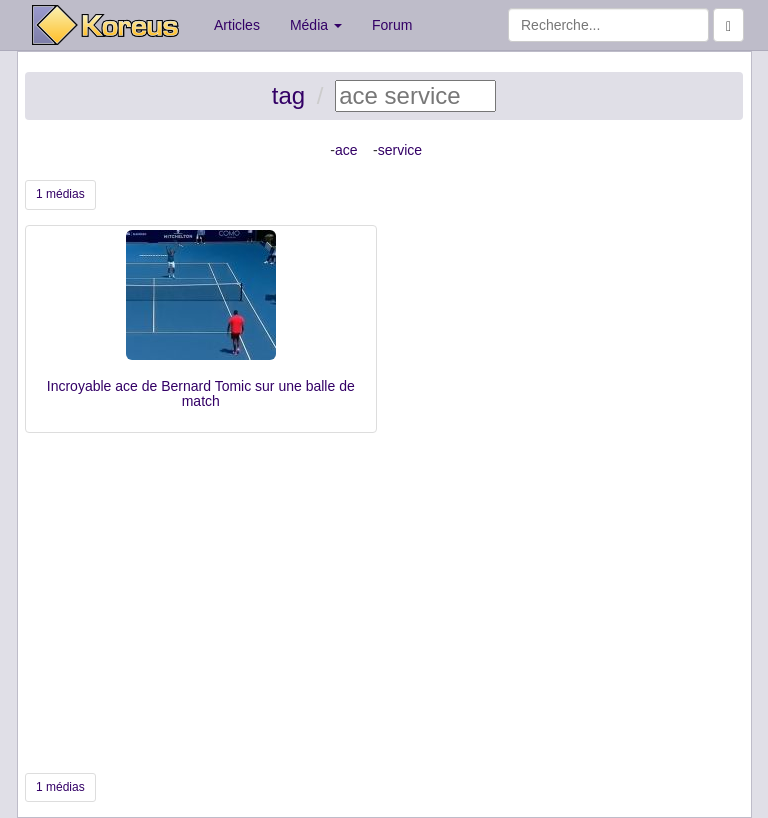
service (400, 150)
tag (288, 95)
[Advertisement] (384, 603)
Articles (237, 25)
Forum (392, 25)
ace (346, 150)
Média (316, 25)
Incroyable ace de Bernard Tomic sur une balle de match (201, 393)
